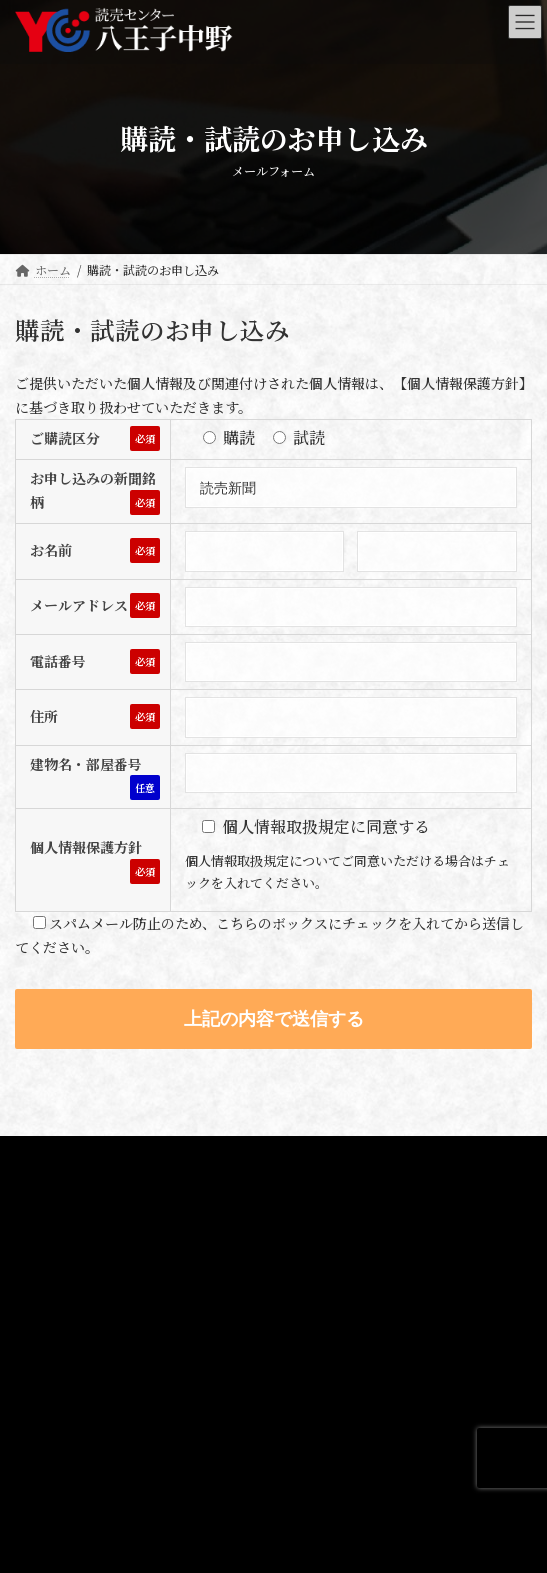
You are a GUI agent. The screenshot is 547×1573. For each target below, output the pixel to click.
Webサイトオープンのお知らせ (114, 1468)
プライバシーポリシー (75, 1153)
